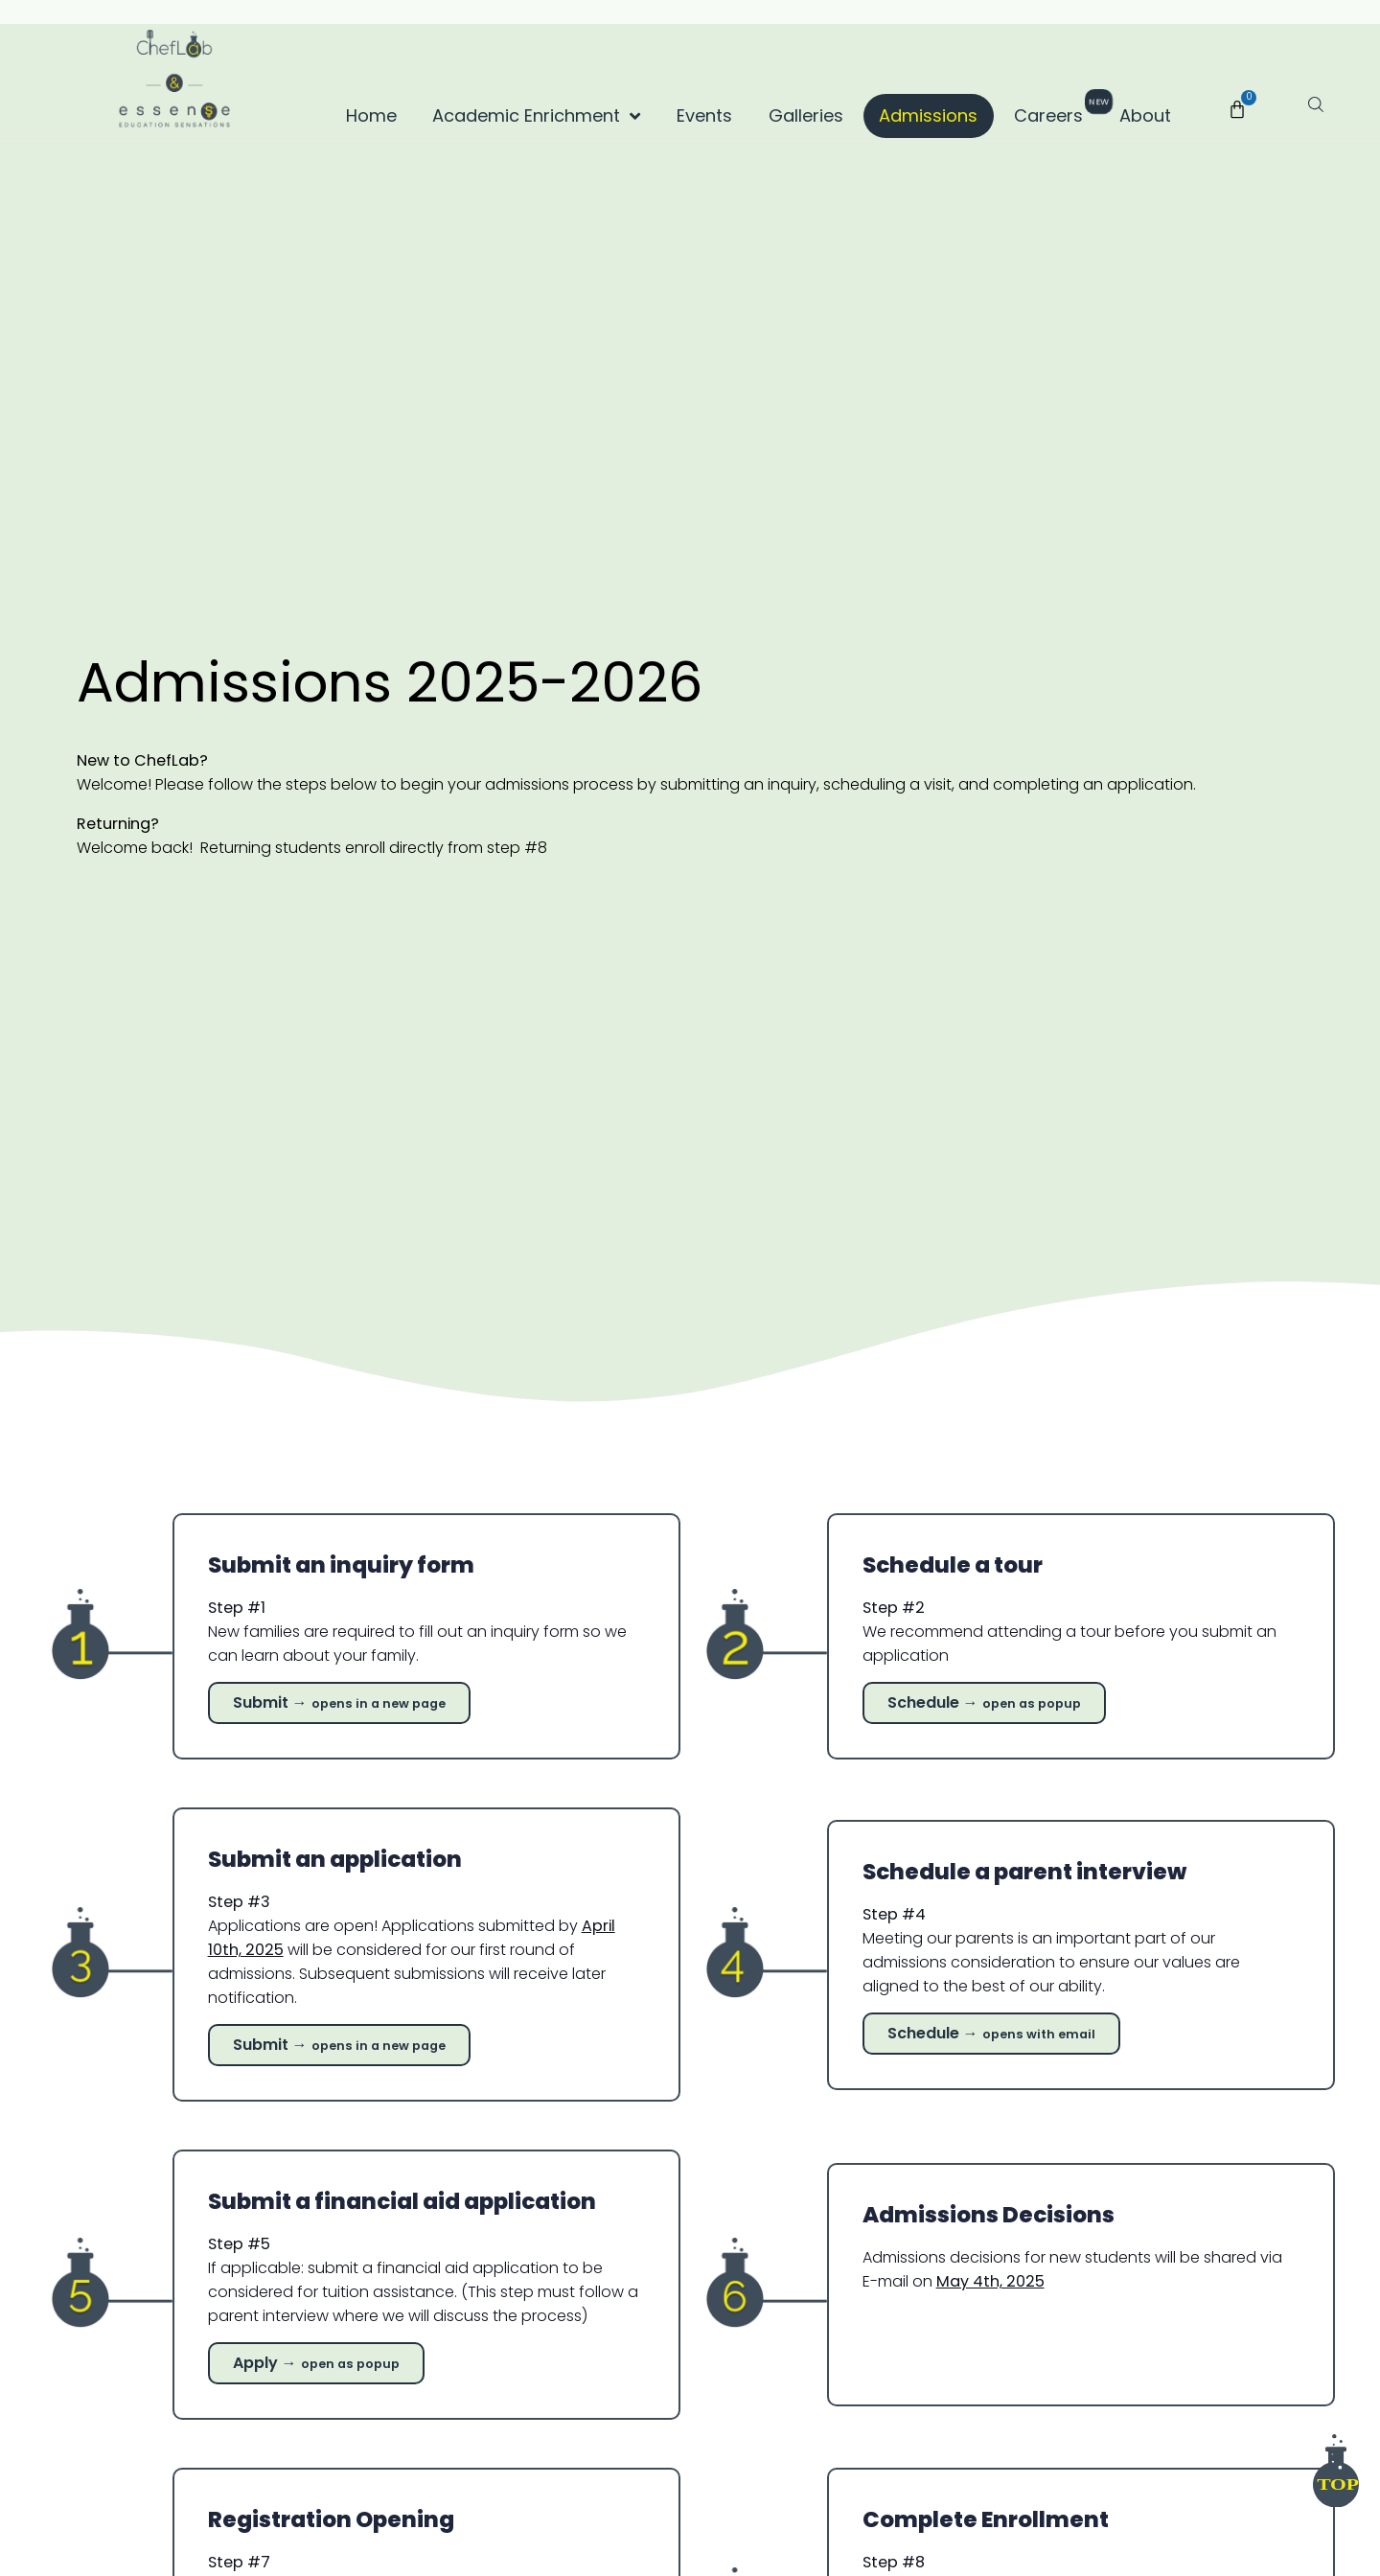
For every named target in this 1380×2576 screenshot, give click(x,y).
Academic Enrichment (536, 116)
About (1145, 115)
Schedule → (991, 2032)
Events (704, 115)
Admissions (928, 115)
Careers (1056, 110)
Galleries (806, 115)
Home (371, 115)
